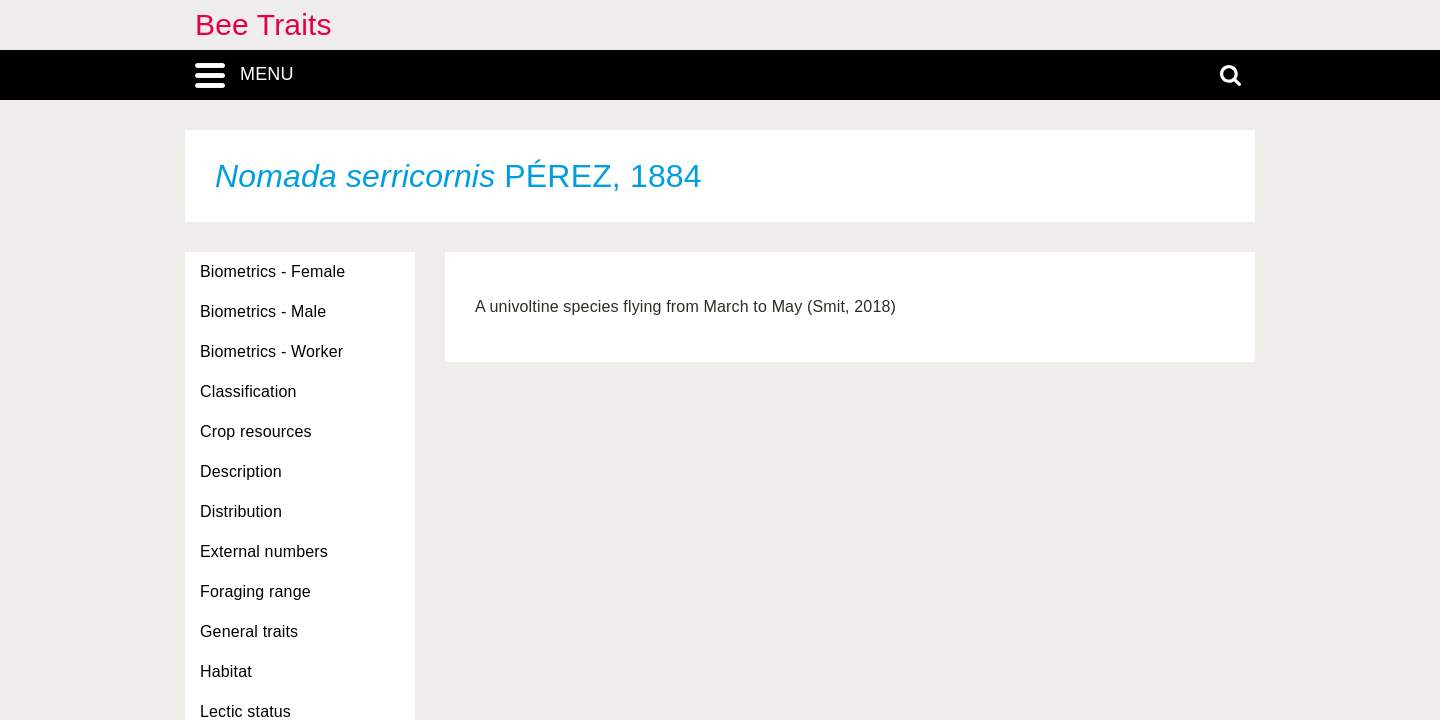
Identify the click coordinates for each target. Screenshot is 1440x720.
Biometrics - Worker (271, 351)
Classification (248, 391)
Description (241, 471)
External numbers (264, 551)
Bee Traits (263, 24)
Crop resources (256, 431)
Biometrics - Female (272, 271)
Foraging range (255, 591)
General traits (249, 631)
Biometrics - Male (263, 311)
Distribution (241, 511)
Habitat (226, 671)
